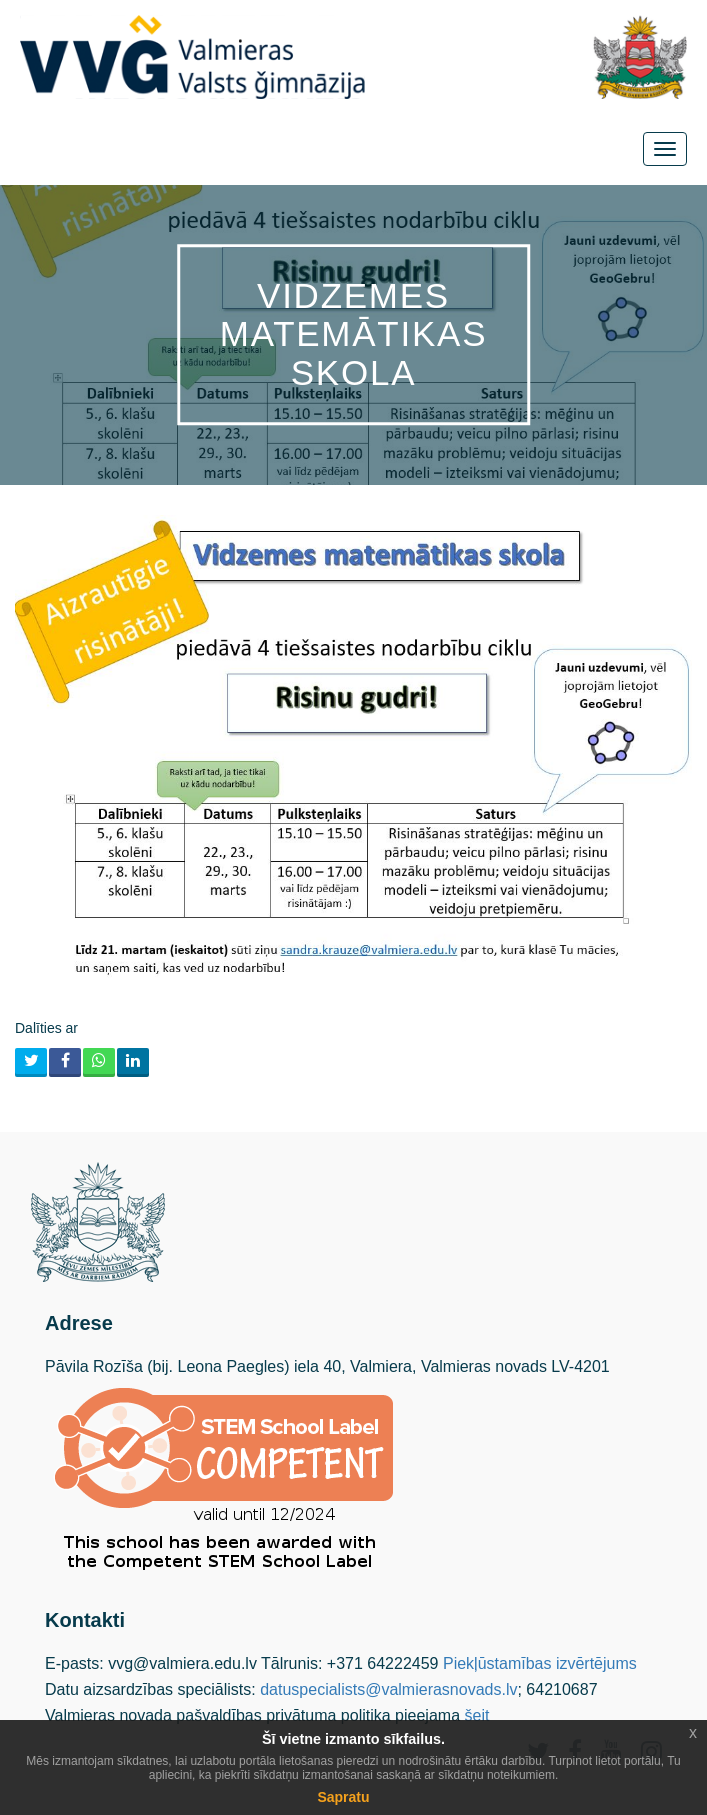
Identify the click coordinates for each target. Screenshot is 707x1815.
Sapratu (343, 1797)
